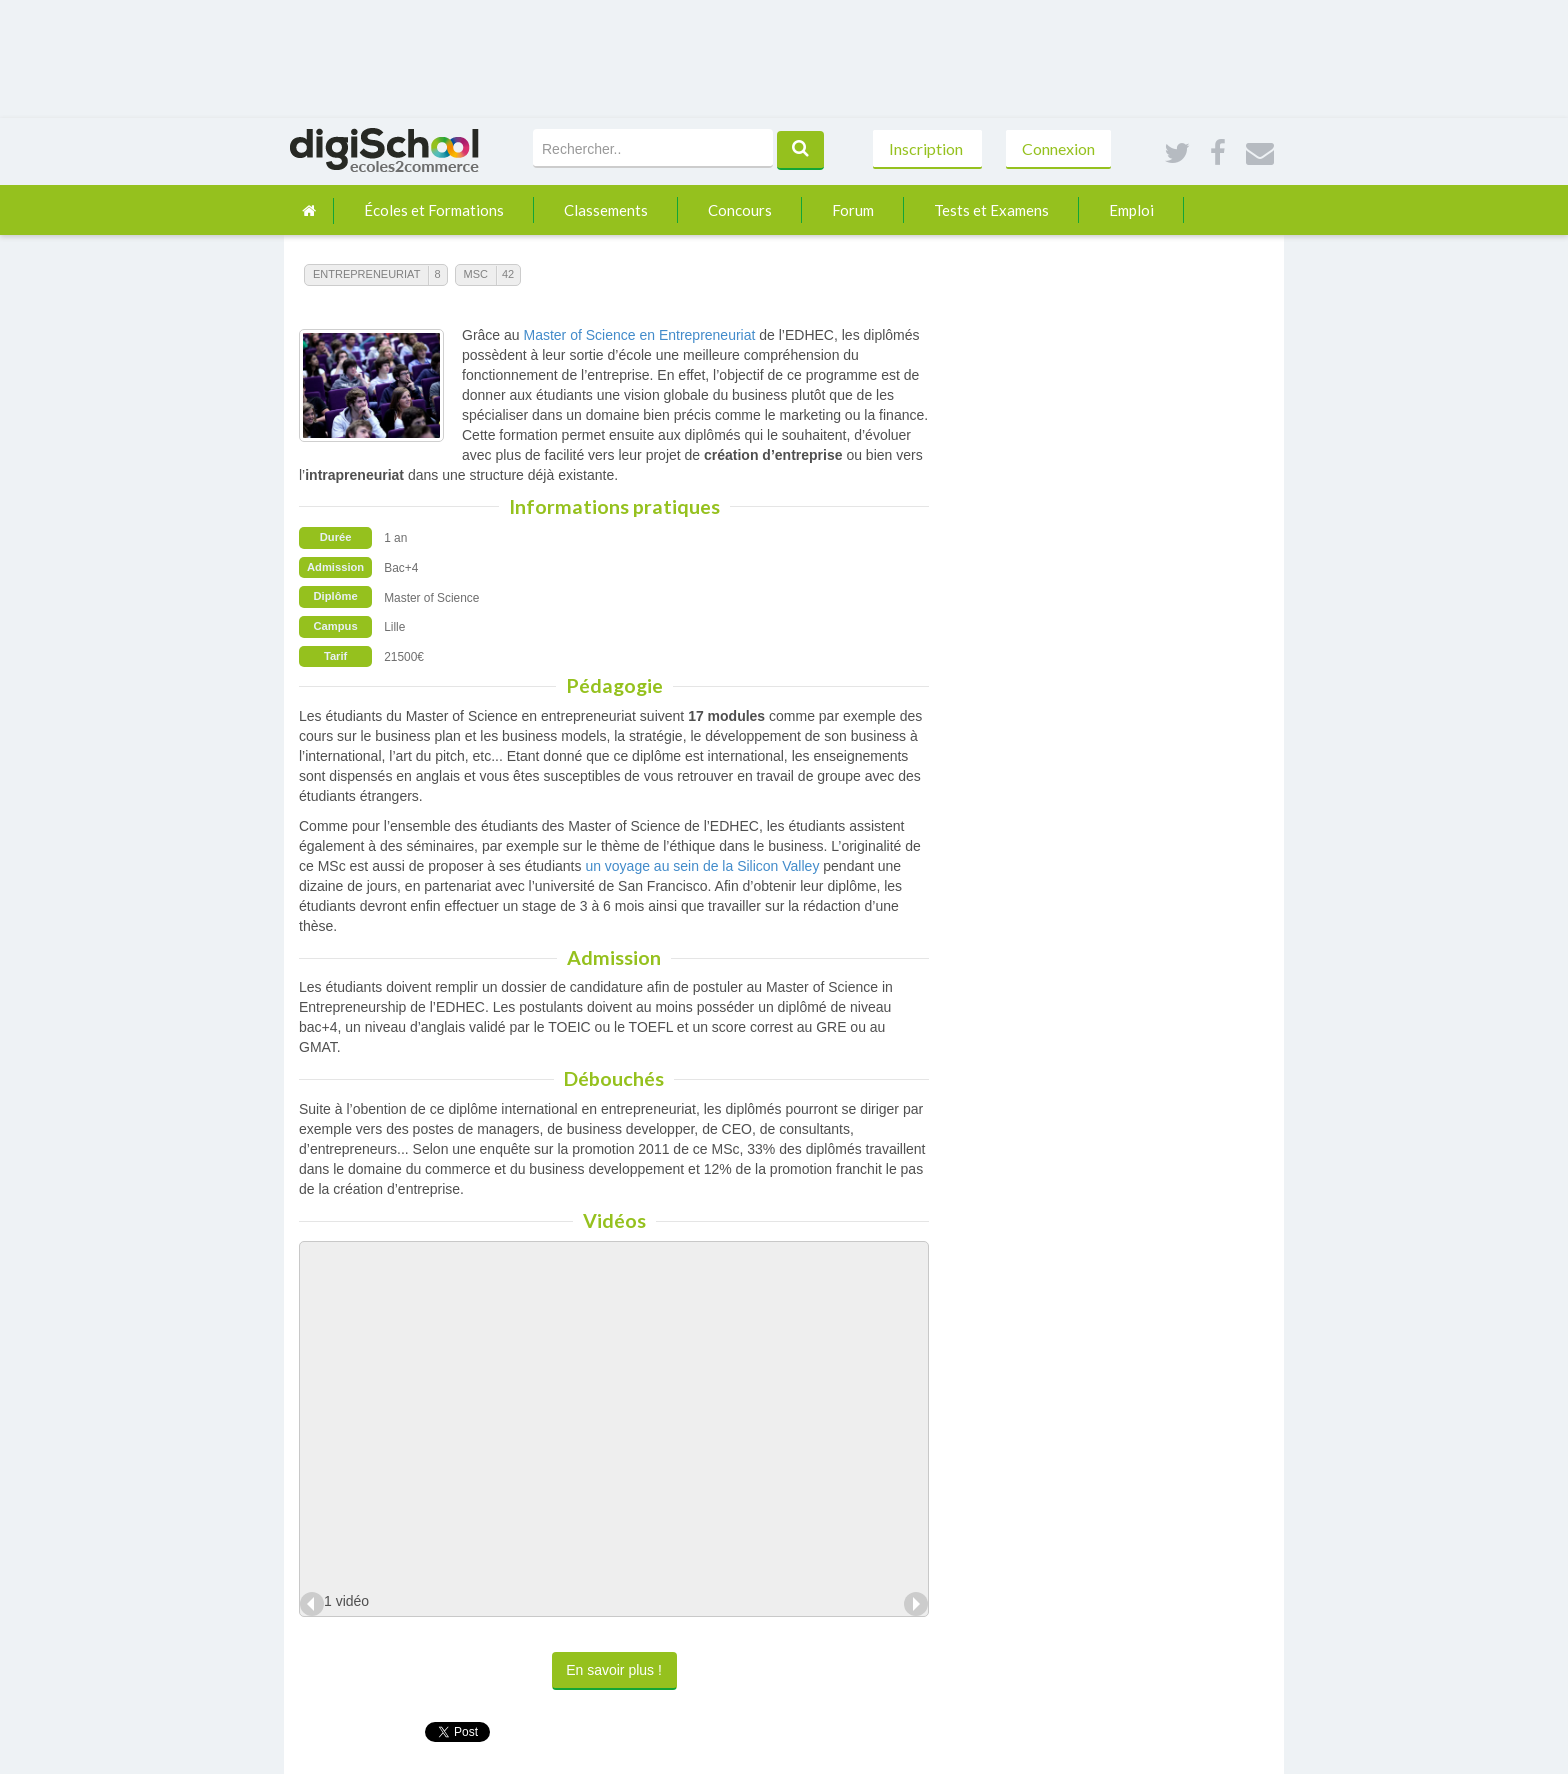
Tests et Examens (991, 210)
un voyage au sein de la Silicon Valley (702, 866)
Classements (606, 210)
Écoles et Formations (434, 210)
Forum (853, 210)
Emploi (1131, 210)
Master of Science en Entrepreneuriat (639, 335)
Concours (740, 210)
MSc (476, 274)
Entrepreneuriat (366, 274)
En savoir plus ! (614, 1670)
